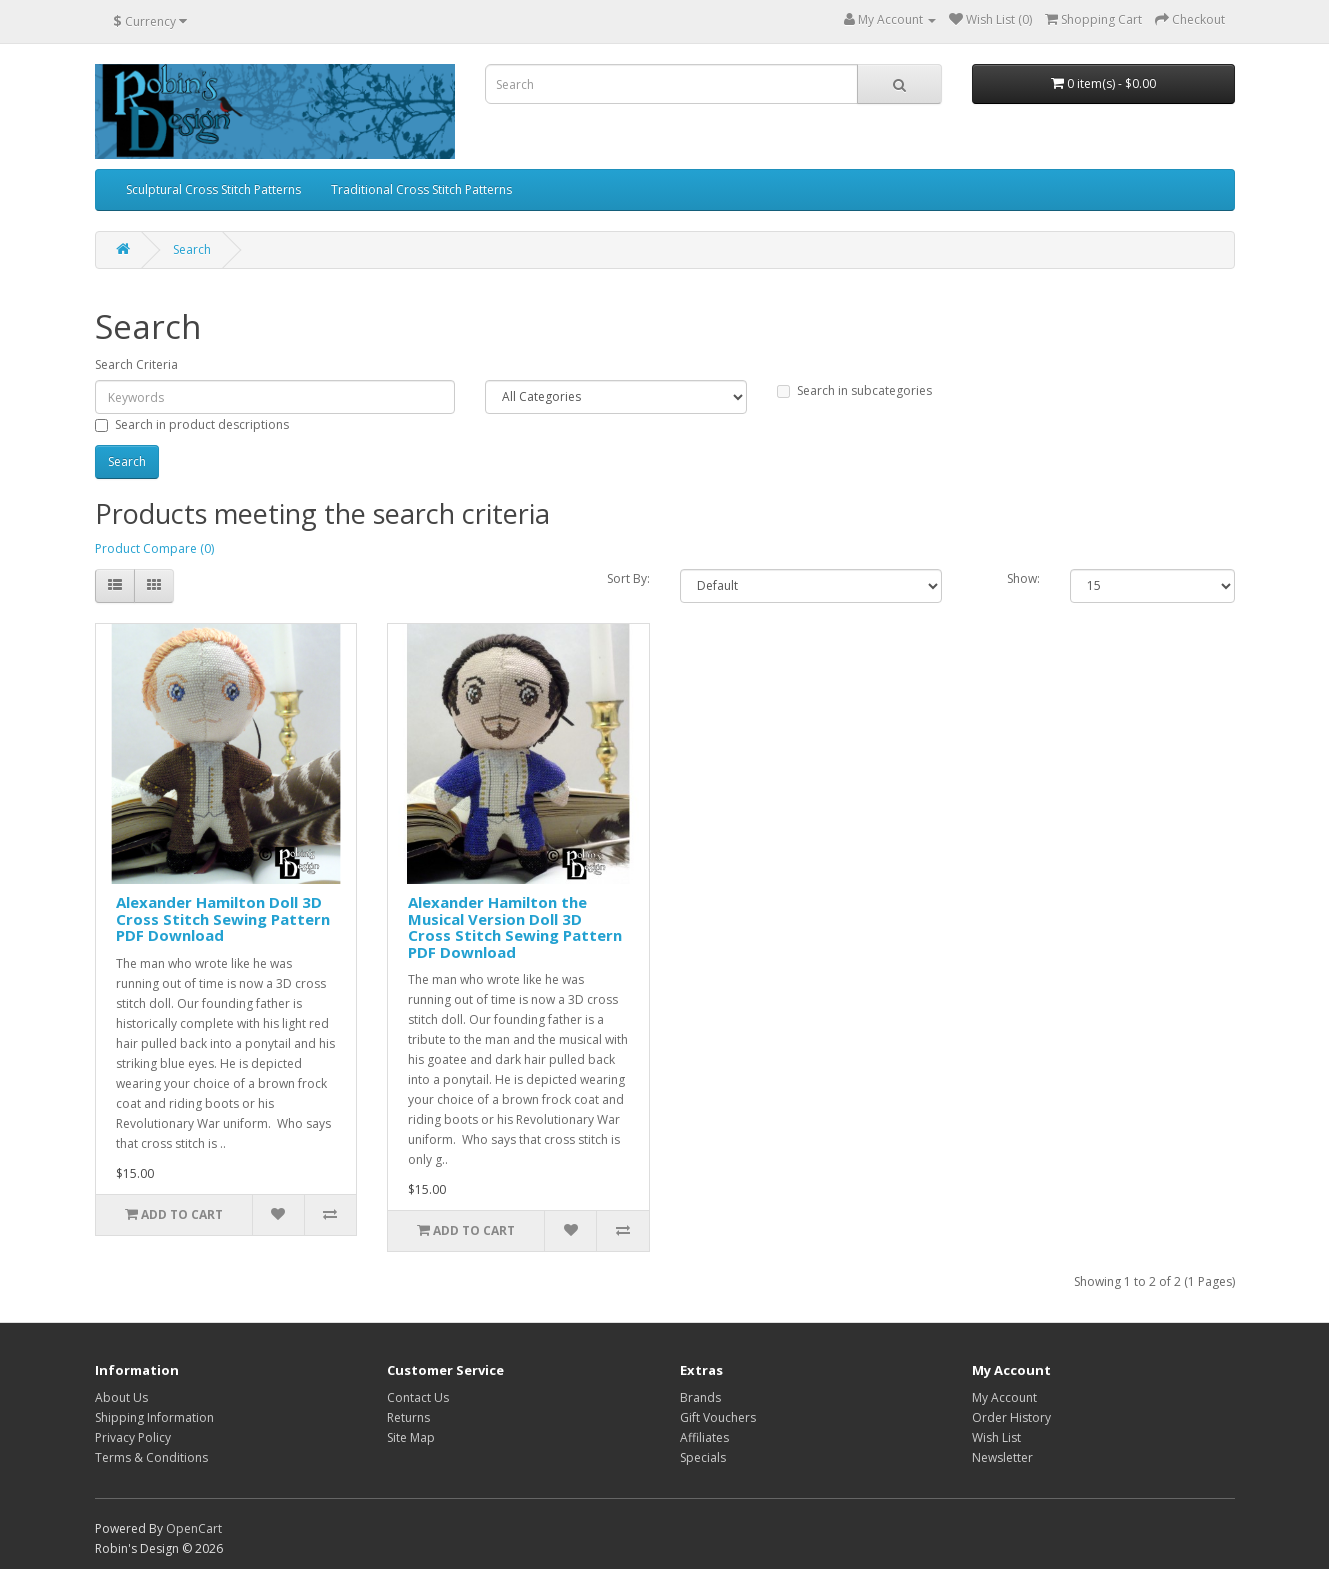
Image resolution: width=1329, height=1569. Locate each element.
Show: (1023, 578)
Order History (1011, 1417)
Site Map (411, 1437)
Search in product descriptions (192, 424)
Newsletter (1002, 1457)
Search (192, 249)
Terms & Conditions (151, 1457)
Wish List (996, 1437)
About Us (121, 1397)
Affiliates (704, 1437)
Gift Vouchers (718, 1417)
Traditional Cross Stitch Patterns (421, 189)
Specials (703, 1457)
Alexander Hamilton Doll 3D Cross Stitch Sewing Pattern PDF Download (223, 918)
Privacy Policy (133, 1437)
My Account (1004, 1397)
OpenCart (194, 1528)
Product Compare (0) (154, 548)
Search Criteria (136, 364)
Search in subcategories (854, 390)
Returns (408, 1417)
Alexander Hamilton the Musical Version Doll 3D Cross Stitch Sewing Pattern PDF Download (515, 927)
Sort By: (628, 578)
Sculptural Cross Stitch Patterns (213, 189)
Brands (700, 1397)
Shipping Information (154, 1417)
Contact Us (418, 1397)
